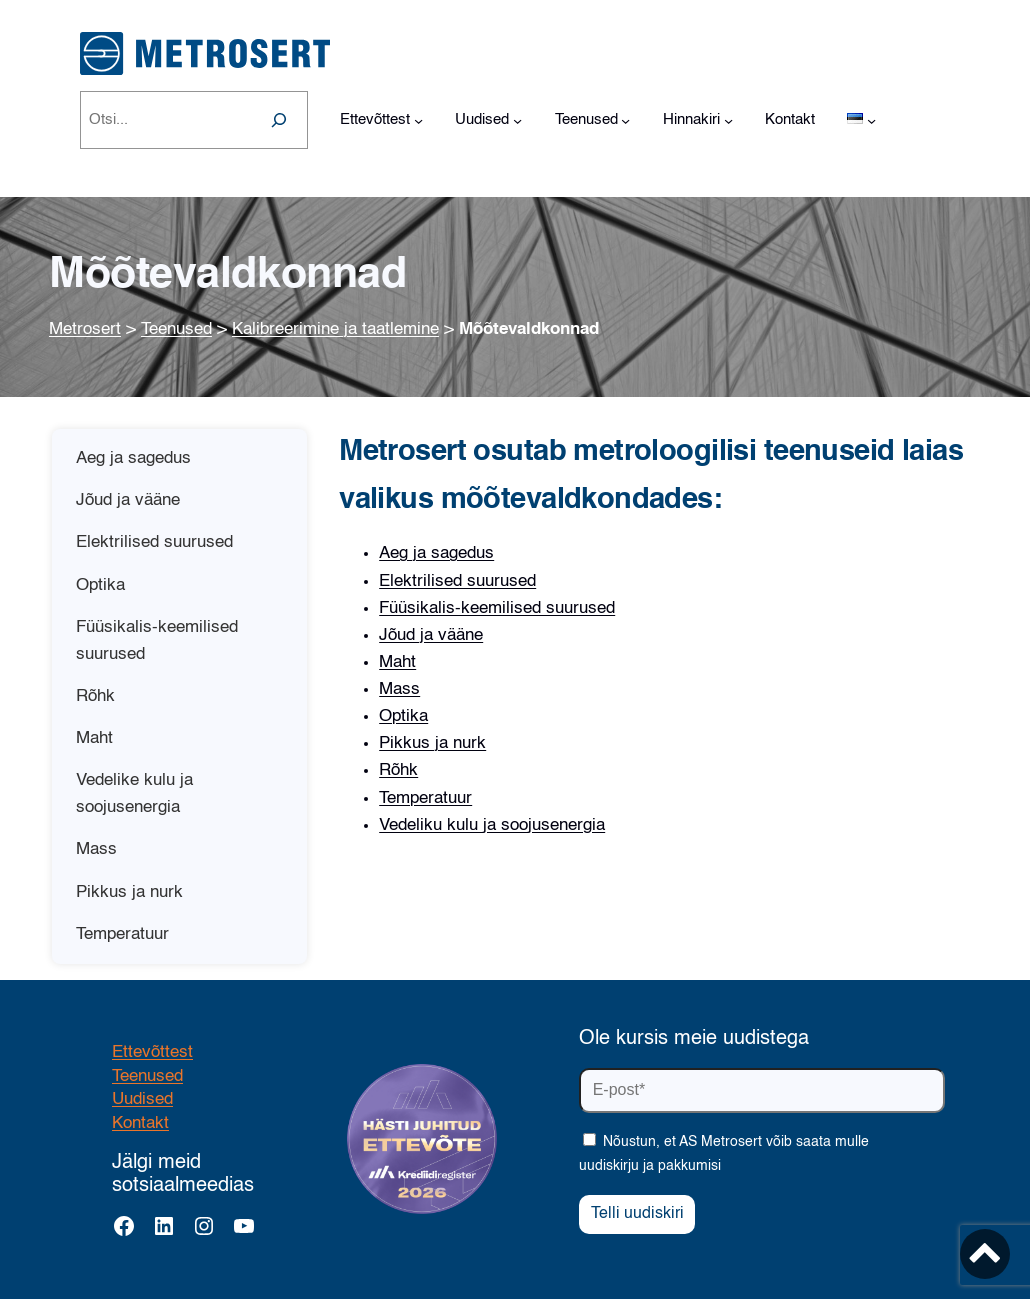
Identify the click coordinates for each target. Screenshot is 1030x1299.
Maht (397, 662)
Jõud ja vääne (431, 635)
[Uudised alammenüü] (517, 120)
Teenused (176, 329)
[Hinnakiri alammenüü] (728, 120)
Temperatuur (425, 798)
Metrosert (85, 329)
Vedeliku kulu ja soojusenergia (492, 825)
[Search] (279, 120)
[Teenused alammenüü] (625, 120)
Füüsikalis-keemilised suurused (497, 608)
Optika (403, 716)
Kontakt (140, 1123)
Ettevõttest (152, 1052)
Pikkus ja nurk (432, 743)
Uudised (142, 1099)
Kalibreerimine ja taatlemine (335, 329)
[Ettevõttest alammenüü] (418, 120)
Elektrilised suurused (457, 581)
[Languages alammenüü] (871, 120)
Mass (399, 689)
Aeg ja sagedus (436, 553)
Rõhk (398, 770)
